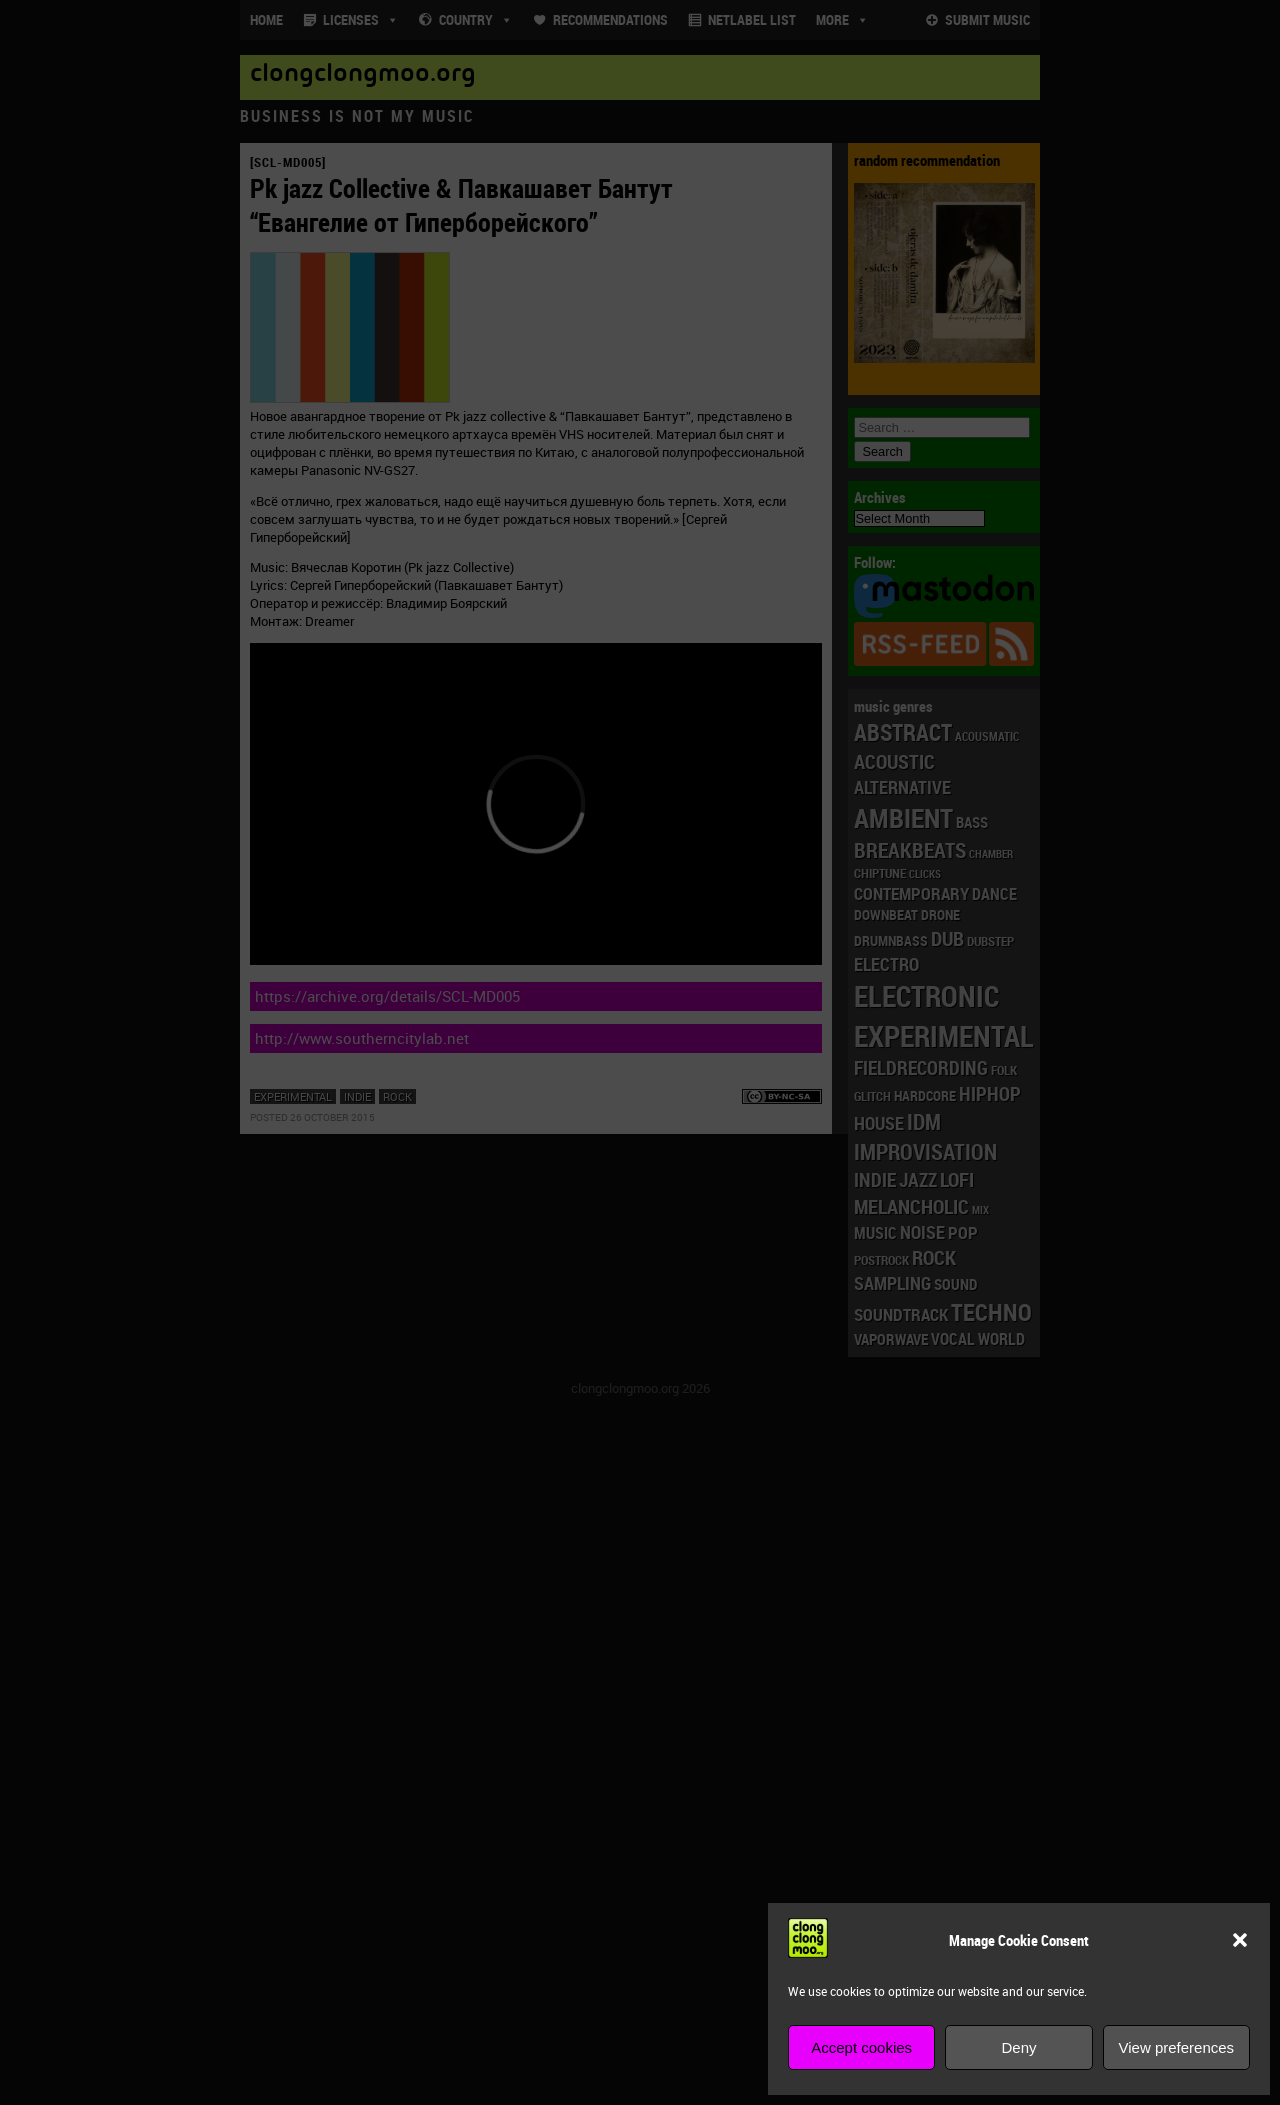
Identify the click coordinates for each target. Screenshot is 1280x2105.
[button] (1240, 1940)
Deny (1018, 2047)
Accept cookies (861, 2047)
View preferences (1177, 2047)
